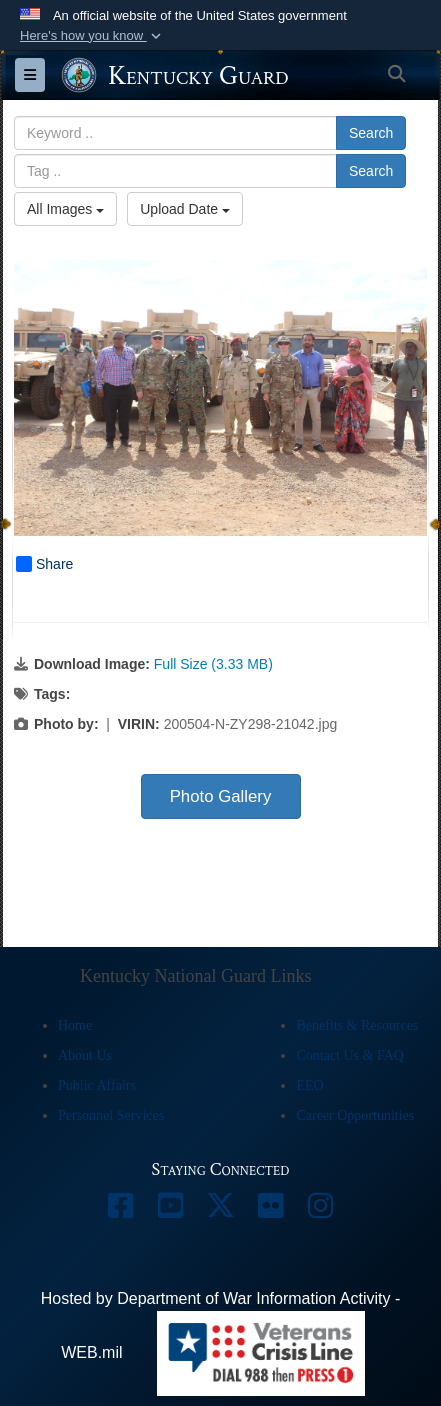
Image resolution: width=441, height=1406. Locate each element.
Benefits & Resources (357, 1025)
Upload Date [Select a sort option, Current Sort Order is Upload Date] (185, 209)
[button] (92, 36)
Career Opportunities (355, 1115)
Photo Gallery (221, 796)
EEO (309, 1085)
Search (371, 133)
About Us (85, 1055)
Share (44, 564)
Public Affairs (97, 1085)
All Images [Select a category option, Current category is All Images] (65, 209)
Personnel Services (111, 1115)
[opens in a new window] (121, 1210)
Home (75, 1025)
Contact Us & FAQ (349, 1055)
